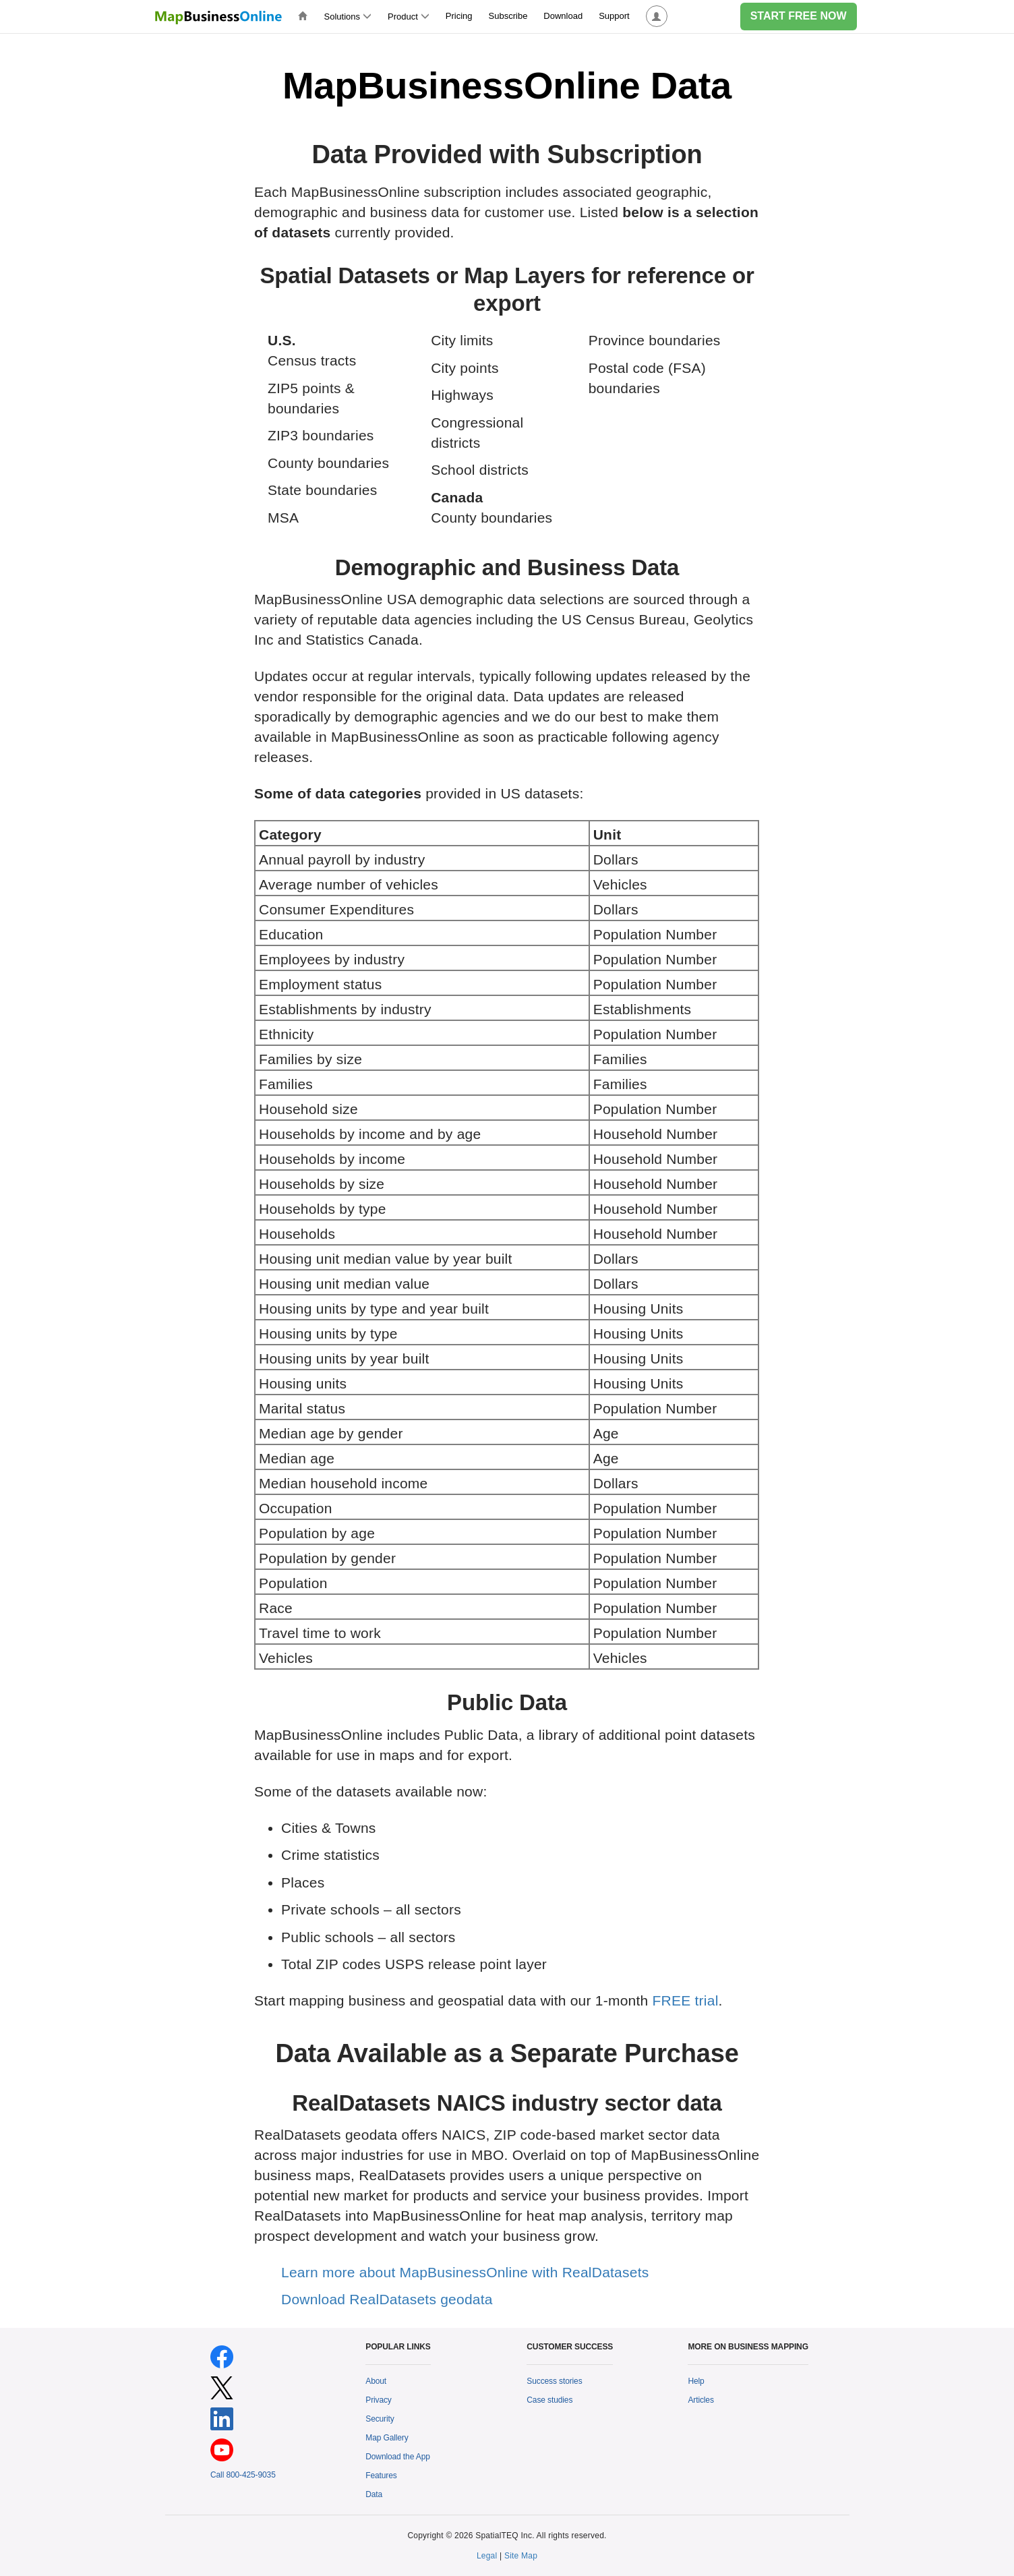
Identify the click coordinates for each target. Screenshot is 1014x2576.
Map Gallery (386, 2437)
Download (563, 16)
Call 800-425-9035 (243, 2475)
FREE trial (686, 2000)
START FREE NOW (798, 16)
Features (380, 2475)
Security (379, 2419)
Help (696, 2381)
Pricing (459, 16)
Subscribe (508, 16)
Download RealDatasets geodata (387, 2299)
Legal (487, 2555)
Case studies (549, 2400)
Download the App (397, 2456)
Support (614, 16)
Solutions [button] (347, 16)
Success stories (554, 2381)
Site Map (520, 2555)
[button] (656, 16)
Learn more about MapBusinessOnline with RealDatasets (465, 2272)
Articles (700, 2400)
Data (373, 2494)
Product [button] (408, 16)
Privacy (378, 2400)
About (375, 2381)
